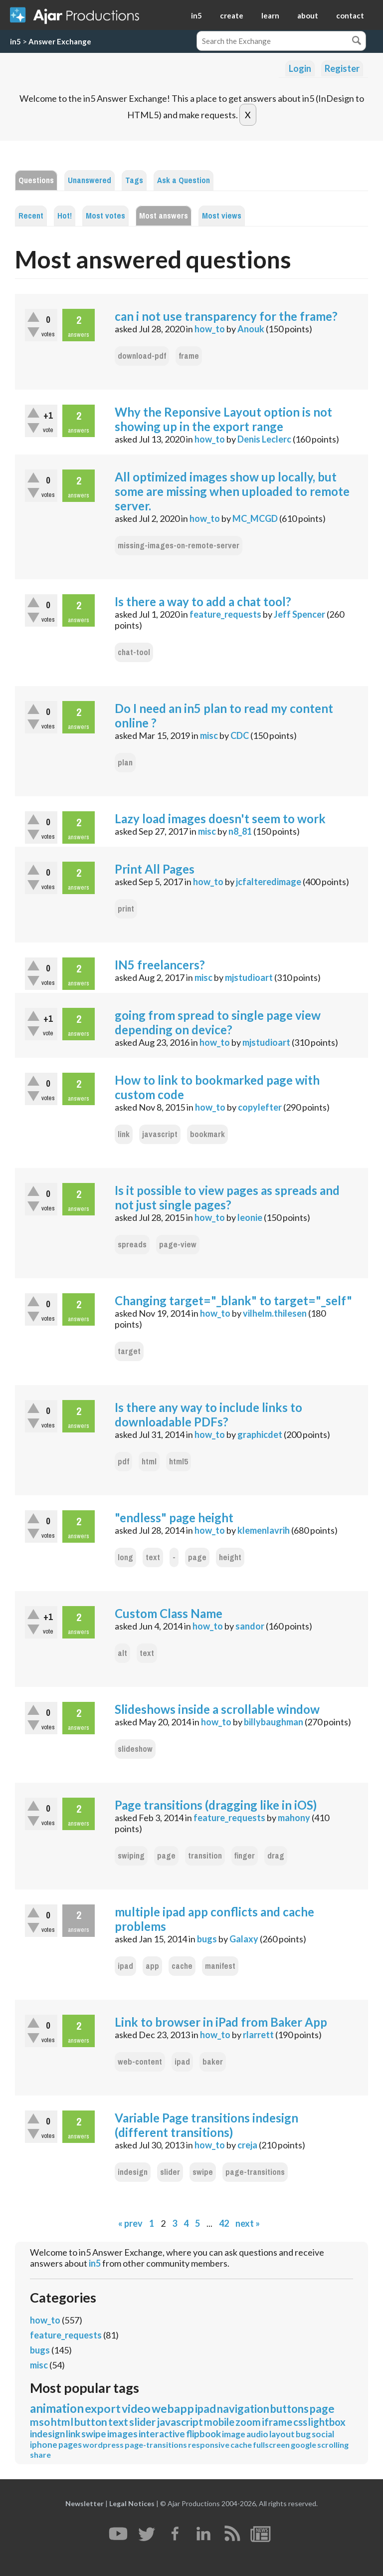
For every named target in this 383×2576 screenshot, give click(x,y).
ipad (125, 1966)
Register (342, 68)
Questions (36, 180)
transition (205, 1856)
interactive (162, 2433)
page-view (177, 1244)
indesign (133, 2172)
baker (212, 2062)
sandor (249, 1626)
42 (224, 2223)
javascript (160, 1134)
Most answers (163, 216)
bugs (207, 1938)
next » (247, 2223)
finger (244, 1856)
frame (189, 356)
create (231, 15)
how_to (209, 328)
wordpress (103, 2444)
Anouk (250, 328)
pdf (123, 1461)
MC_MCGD (255, 518)
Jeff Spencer (299, 614)
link (124, 1134)
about (307, 15)
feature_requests (225, 614)
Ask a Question (183, 180)
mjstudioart (249, 977)
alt (122, 1653)
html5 (178, 1461)
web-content (140, 2062)
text (153, 1557)
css (300, 2422)
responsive (208, 2444)
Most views (221, 216)
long (125, 1557)
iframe (277, 2422)
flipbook (203, 2433)
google (303, 2444)
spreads (132, 1244)
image (233, 2434)
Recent (30, 216)
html (149, 1461)
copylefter (260, 1107)
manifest (220, 1966)
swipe (202, 2172)
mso (40, 2421)
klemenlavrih (263, 1530)
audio (257, 2434)
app (152, 1966)
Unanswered (89, 180)
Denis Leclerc (264, 439)
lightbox (327, 2422)
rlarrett (258, 2034)
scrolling (333, 2444)
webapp (173, 2408)
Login (300, 68)
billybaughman (273, 1721)
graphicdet (259, 1434)
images (122, 2433)
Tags (134, 180)
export (103, 2408)
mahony (294, 1817)
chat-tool (134, 652)
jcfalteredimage (268, 881)
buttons (289, 2408)
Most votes (105, 216)
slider (170, 2172)
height (230, 1557)
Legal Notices (132, 2503)
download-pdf (142, 356)
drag (275, 1856)
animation (57, 2408)
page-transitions (255, 2172)
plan (125, 762)
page (197, 1557)
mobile (219, 2422)
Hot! (64, 216)
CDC (239, 735)
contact (350, 15)
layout (282, 2434)
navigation (243, 2408)
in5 (196, 15)
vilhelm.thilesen (275, 1313)
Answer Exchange (59, 41)
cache (182, 1966)
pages (70, 2444)
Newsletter (84, 2503)
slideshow (135, 1749)
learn (270, 15)
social (323, 2434)
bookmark (207, 1134)
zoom (248, 2422)
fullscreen (271, 2444)
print (126, 909)
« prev (130, 2223)
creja (247, 2144)
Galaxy (243, 1938)
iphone (43, 2444)
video (136, 2408)
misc (209, 735)
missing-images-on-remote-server (178, 545)
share (40, 2454)
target (129, 1351)
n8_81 (240, 831)
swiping (131, 1856)
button (90, 2421)
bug (303, 2434)
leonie (249, 1217)
